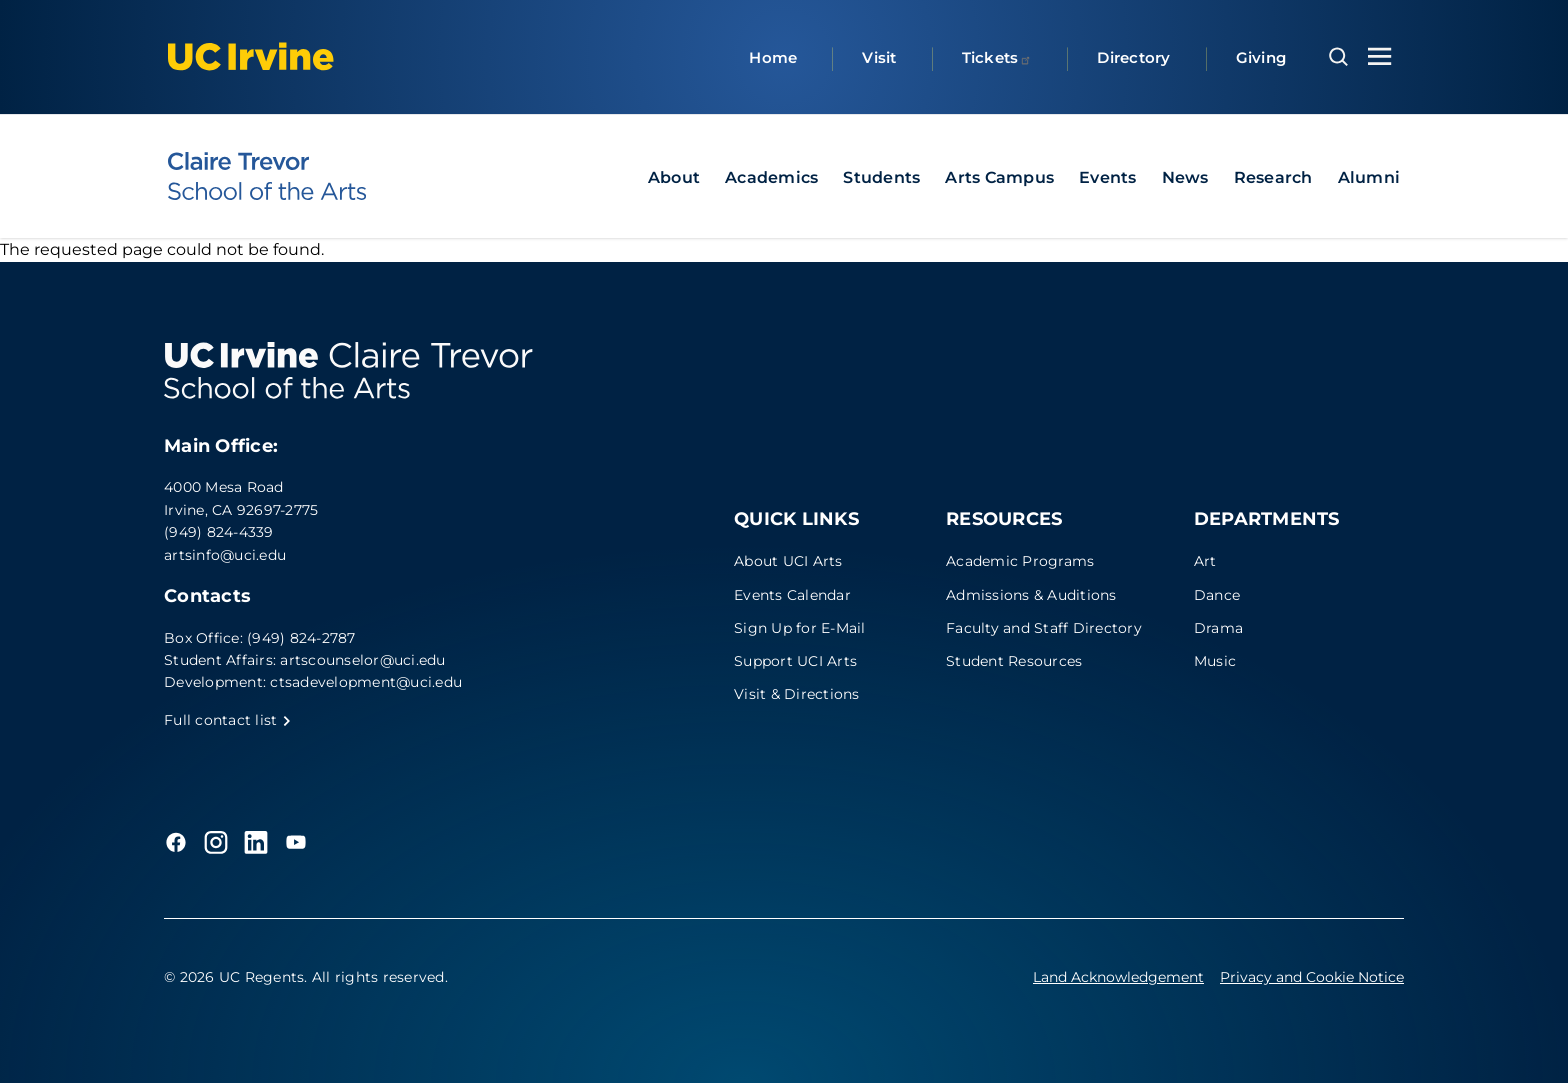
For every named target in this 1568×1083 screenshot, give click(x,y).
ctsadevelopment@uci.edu (366, 682)
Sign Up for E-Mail (800, 628)
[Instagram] (216, 842)
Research (1273, 177)
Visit (879, 57)
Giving (1261, 57)
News (1185, 177)
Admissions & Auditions (1031, 595)
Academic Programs (1020, 561)
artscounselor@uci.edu (362, 660)
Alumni (1369, 177)
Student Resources (1014, 661)
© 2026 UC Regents (234, 977)
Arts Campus (999, 177)
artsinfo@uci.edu (225, 555)
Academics (771, 177)
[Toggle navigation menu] (1380, 56)
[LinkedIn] (256, 842)
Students (881, 177)
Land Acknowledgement (1118, 977)
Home (773, 57)
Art (1205, 561)
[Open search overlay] (1338, 57)
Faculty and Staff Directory (1044, 628)
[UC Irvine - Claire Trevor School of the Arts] (267, 176)
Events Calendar (792, 595)
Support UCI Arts (795, 661)
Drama (1218, 628)
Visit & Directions (797, 694)
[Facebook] (176, 842)
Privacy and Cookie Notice (1312, 977)
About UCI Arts (788, 561)
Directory (1133, 57)
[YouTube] (296, 842)
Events (1108, 177)
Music (1215, 661)
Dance (1217, 595)
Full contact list (228, 720)
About (674, 177)
